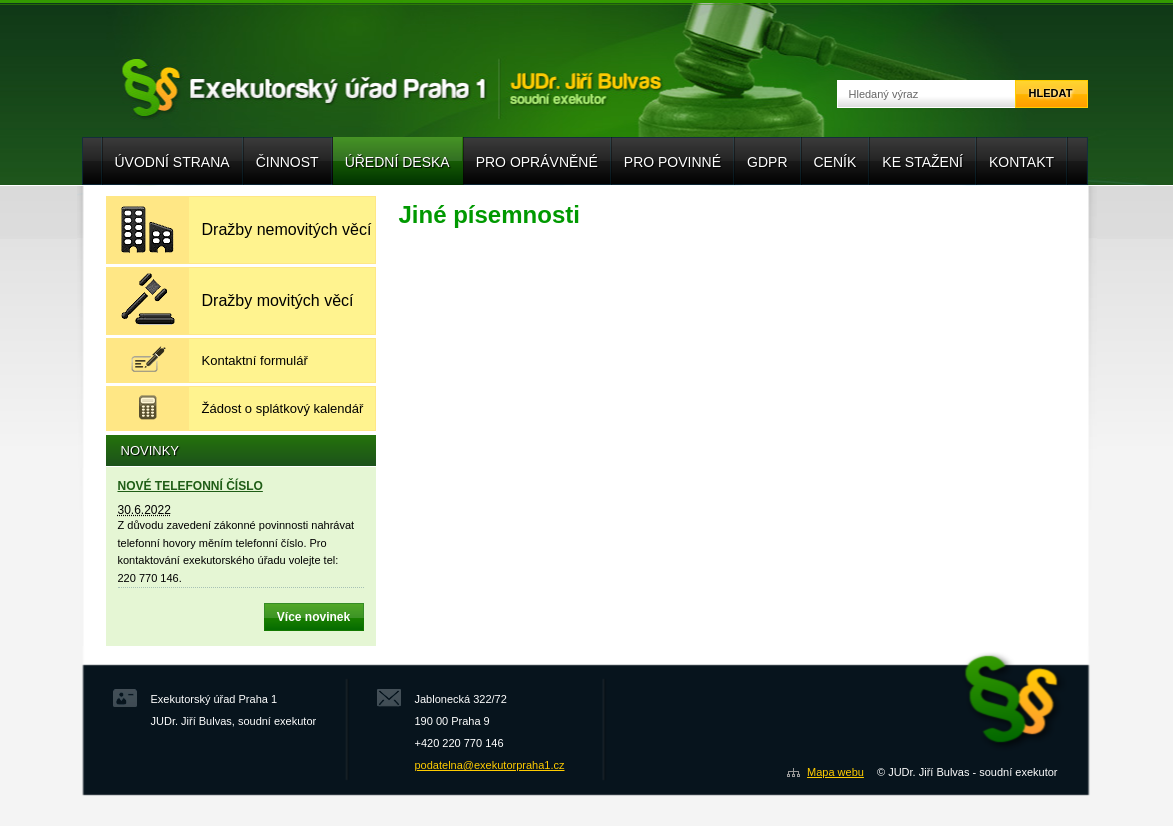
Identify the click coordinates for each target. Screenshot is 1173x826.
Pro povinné (672, 162)
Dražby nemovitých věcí (287, 229)
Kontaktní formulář (255, 360)
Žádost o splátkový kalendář (283, 408)
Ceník (835, 162)
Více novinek (313, 617)
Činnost (287, 162)
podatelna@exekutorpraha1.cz (490, 765)
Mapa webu (835, 772)
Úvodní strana (172, 162)
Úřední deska (397, 162)
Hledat (1051, 93)
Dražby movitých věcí (278, 300)
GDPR (767, 162)
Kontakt (1021, 162)
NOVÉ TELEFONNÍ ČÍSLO (190, 486)
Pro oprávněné (537, 162)
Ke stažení (922, 162)
